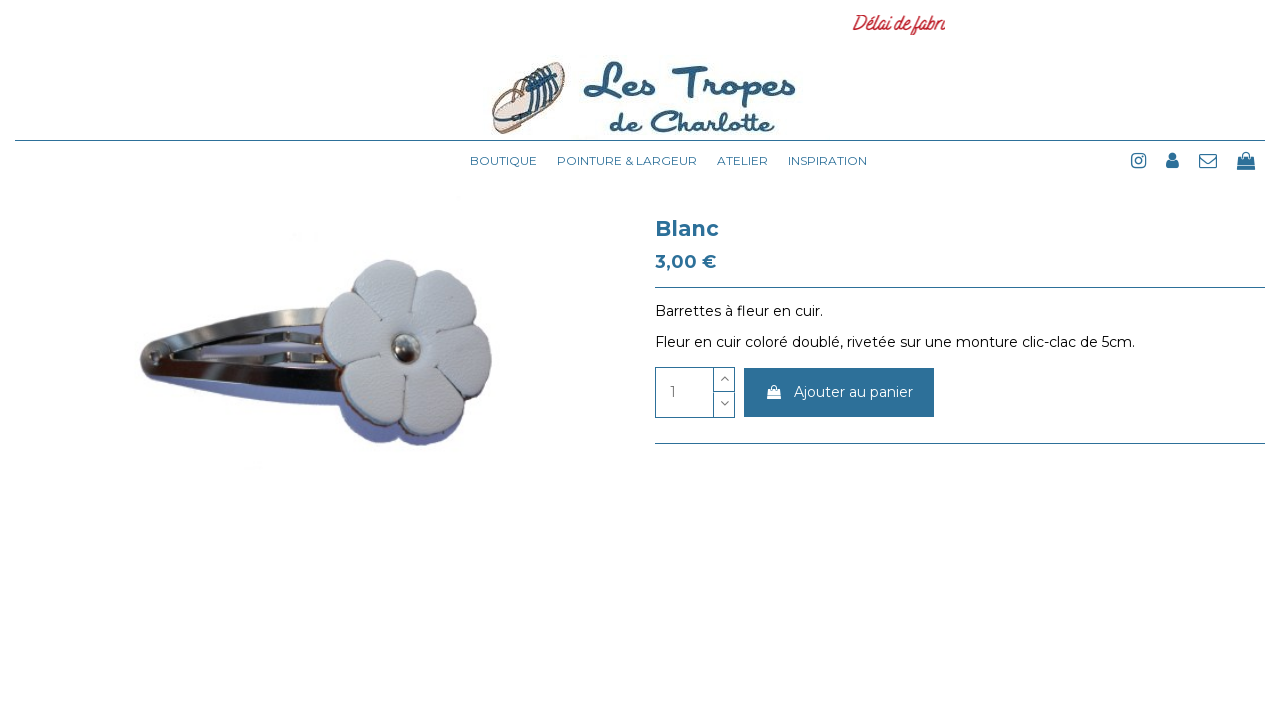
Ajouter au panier (839, 392)
